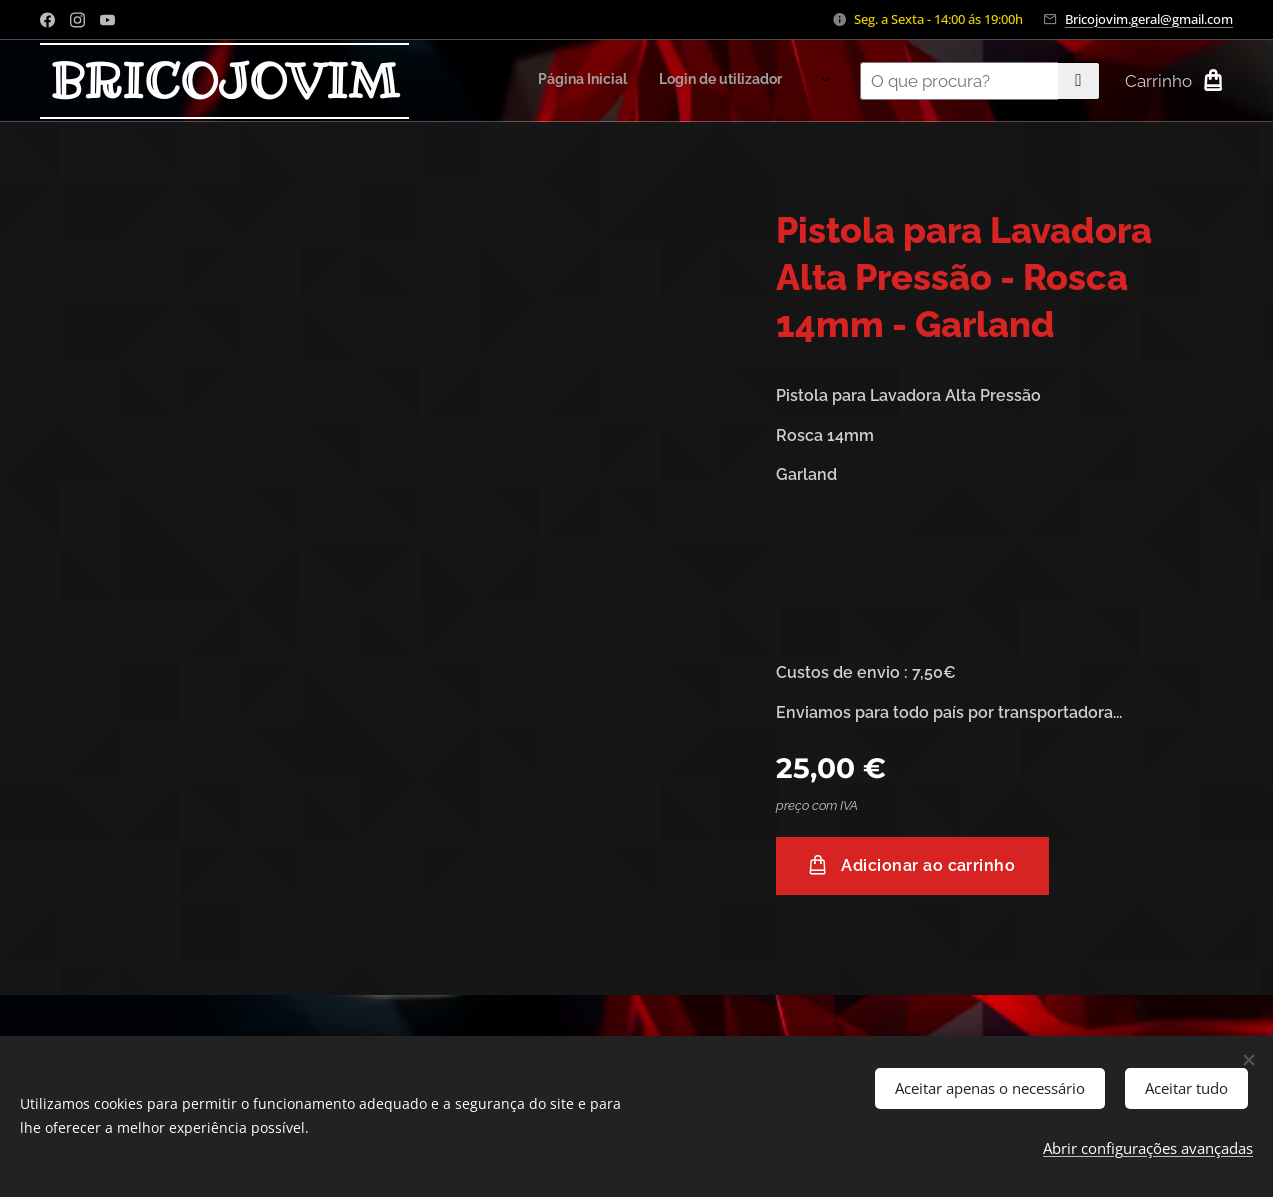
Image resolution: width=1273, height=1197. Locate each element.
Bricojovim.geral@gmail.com (1149, 19)
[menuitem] (627, 81)
